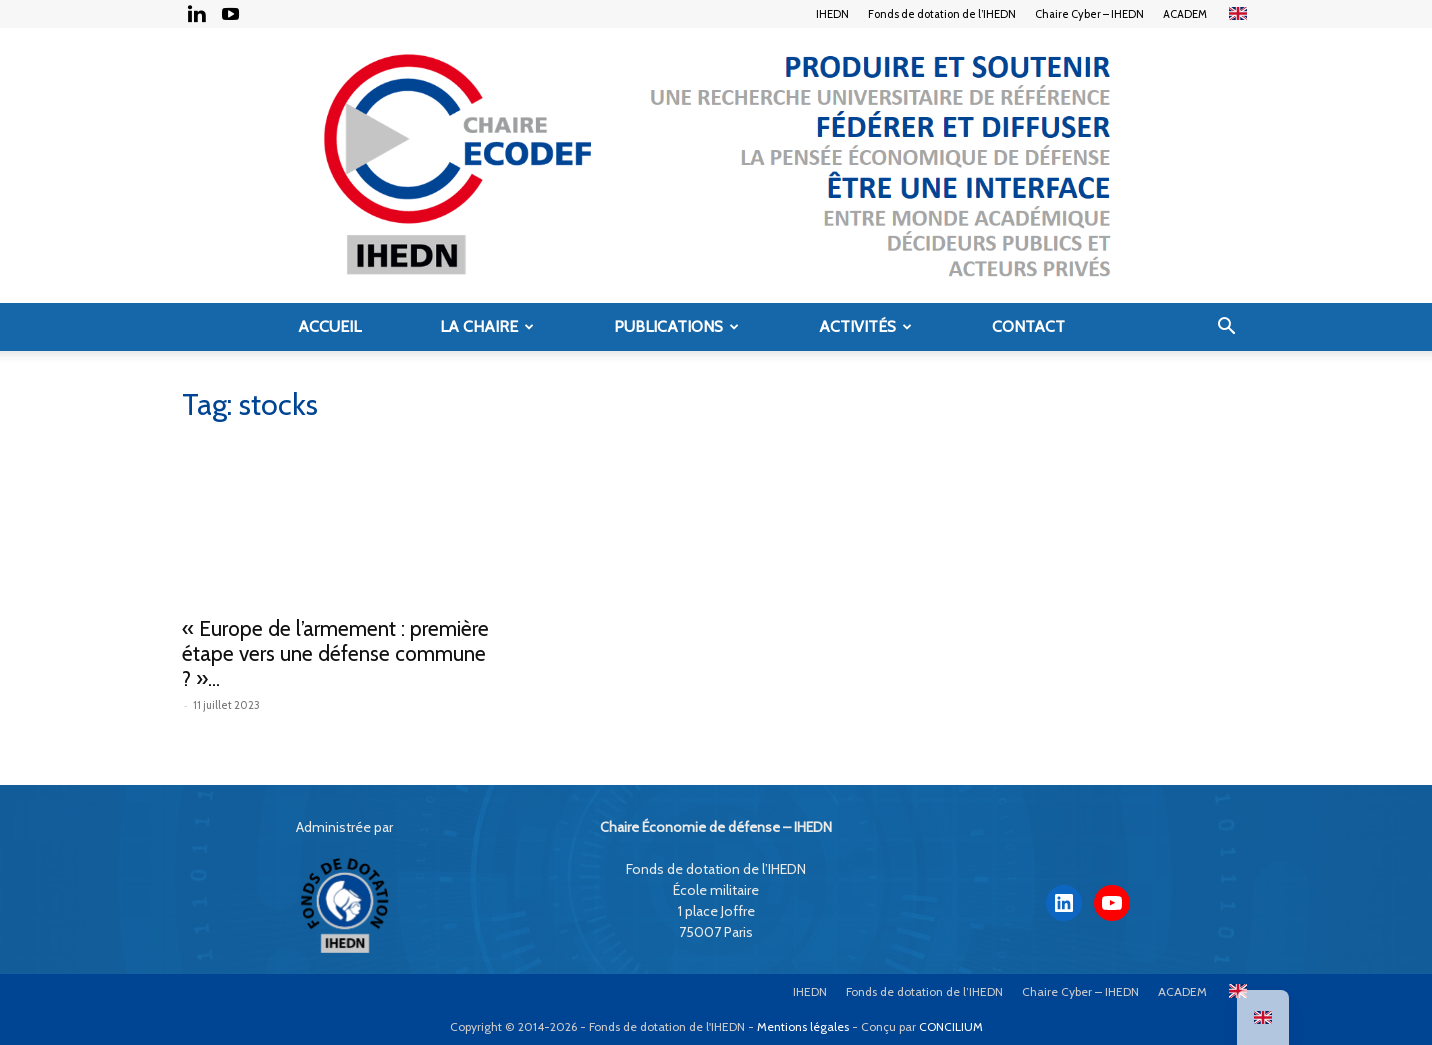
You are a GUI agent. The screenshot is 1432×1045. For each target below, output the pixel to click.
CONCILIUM (951, 1026)
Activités (865, 326)
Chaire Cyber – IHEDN (1089, 14)
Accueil (329, 326)
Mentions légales (803, 1026)
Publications (676, 326)
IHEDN (832, 14)
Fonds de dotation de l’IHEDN (942, 14)
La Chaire (487, 326)
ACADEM (1185, 14)
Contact (1028, 326)
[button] (1226, 328)
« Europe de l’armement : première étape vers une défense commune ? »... (335, 653)
